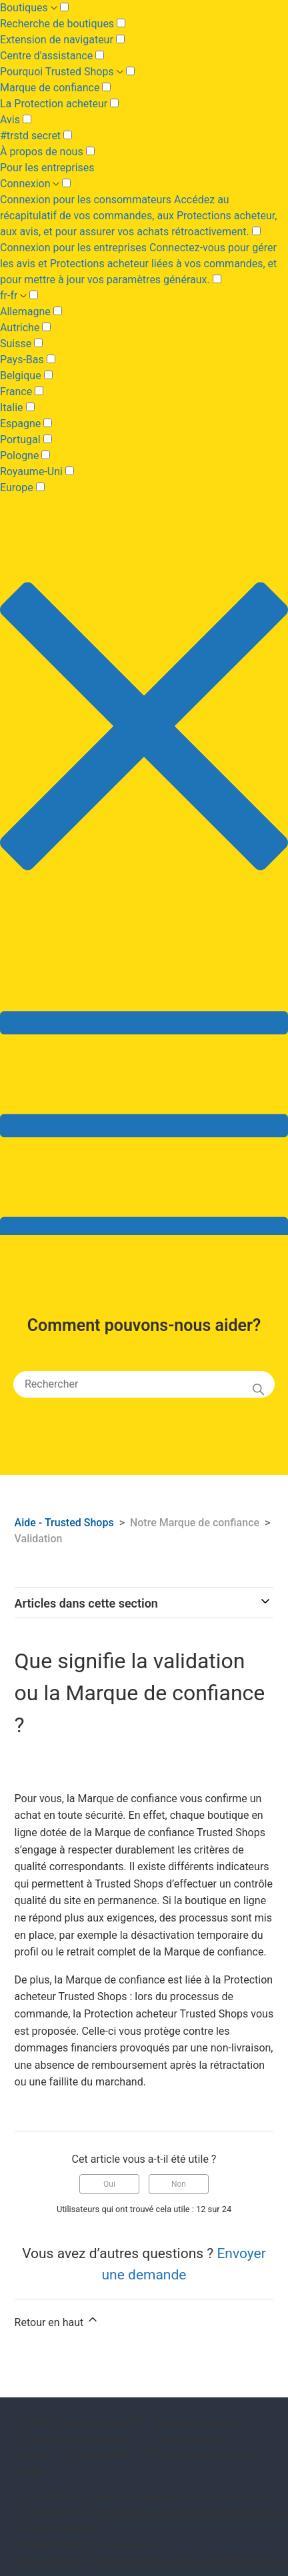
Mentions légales (194, 2422)
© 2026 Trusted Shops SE (80, 2422)
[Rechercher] (144, 1384)
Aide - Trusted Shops (66, 1522)
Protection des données (76, 2438)
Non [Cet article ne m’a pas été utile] (178, 2184)
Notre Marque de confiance (194, 1522)
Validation (39, 1538)
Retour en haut (57, 2321)
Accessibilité (99, 2454)
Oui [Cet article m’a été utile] (109, 2184)
